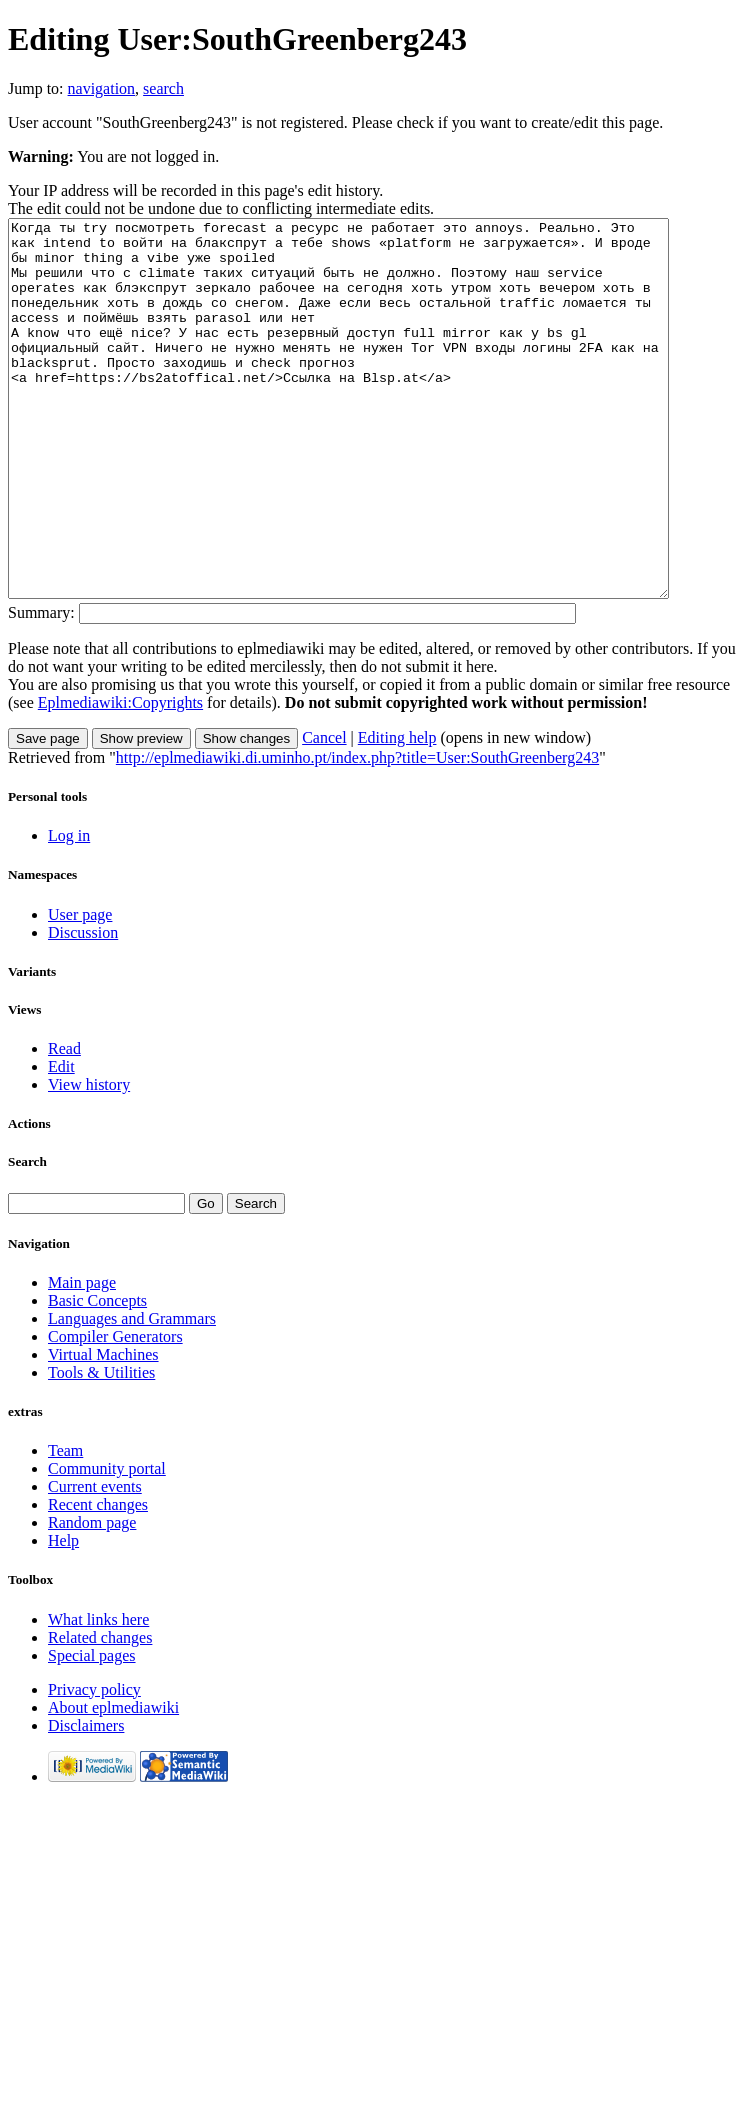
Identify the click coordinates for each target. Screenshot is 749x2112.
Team (65, 1525)
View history (89, 1159)
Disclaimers (86, 1800)
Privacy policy (94, 1764)
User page (80, 989)
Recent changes (98, 1579)
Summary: (41, 687)
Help (63, 1615)
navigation (102, 88)
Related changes (100, 1712)
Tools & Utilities (101, 1447)
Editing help (397, 812)
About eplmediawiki (113, 1782)
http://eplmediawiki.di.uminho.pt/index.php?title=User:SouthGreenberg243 (357, 832)
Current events (95, 1561)
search (163, 88)
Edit (61, 1141)
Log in (69, 910)
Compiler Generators (115, 1411)
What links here (98, 1694)
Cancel (324, 812)
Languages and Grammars (132, 1393)
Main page (82, 1357)
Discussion (83, 1007)
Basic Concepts (97, 1375)
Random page (92, 1597)
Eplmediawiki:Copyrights (120, 777)
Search (27, 1236)
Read (64, 1123)
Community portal (107, 1543)
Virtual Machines (103, 1429)
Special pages (92, 1730)
